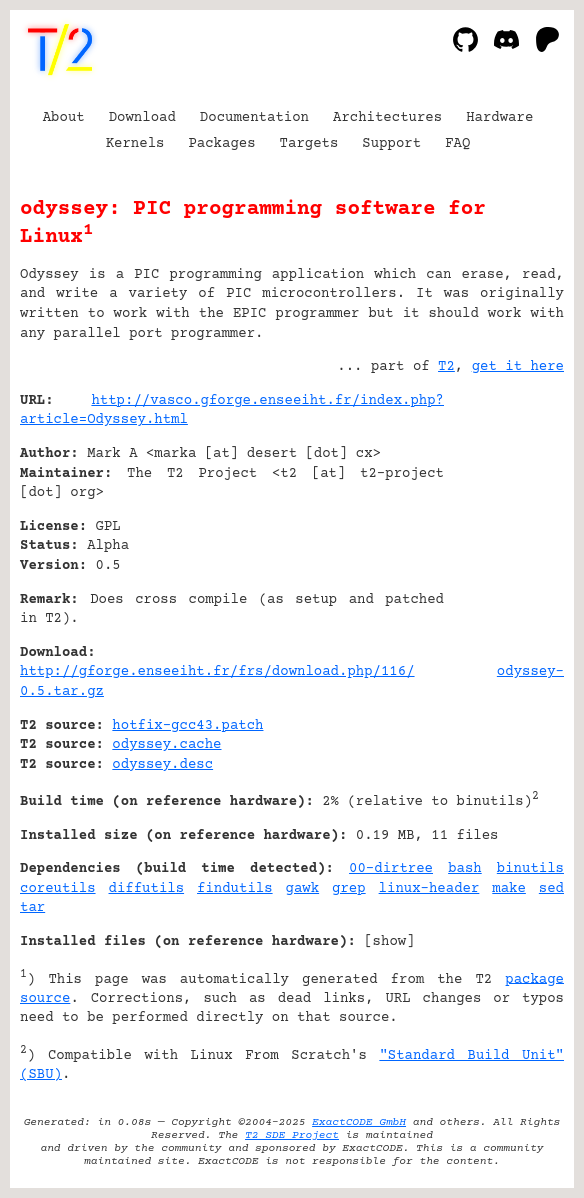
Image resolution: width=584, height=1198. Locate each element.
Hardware (499, 118)
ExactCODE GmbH (359, 1122)
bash (465, 869)
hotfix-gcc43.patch (187, 726)
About (64, 118)
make (509, 889)
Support (391, 144)
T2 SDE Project (292, 1135)
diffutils (147, 889)
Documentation (254, 118)
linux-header (429, 889)
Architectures (387, 118)
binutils (530, 869)
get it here (518, 367)
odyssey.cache (166, 745)
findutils (235, 889)
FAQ (457, 144)
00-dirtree (391, 869)
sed (551, 889)
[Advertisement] (504, 522)
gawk (303, 889)
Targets (309, 144)
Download (142, 118)
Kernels (135, 144)
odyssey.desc (162, 765)
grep (349, 889)
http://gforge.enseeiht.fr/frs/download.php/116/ (217, 672)
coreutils (58, 889)
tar (32, 908)
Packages (221, 144)
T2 (446, 367)
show (390, 942)
